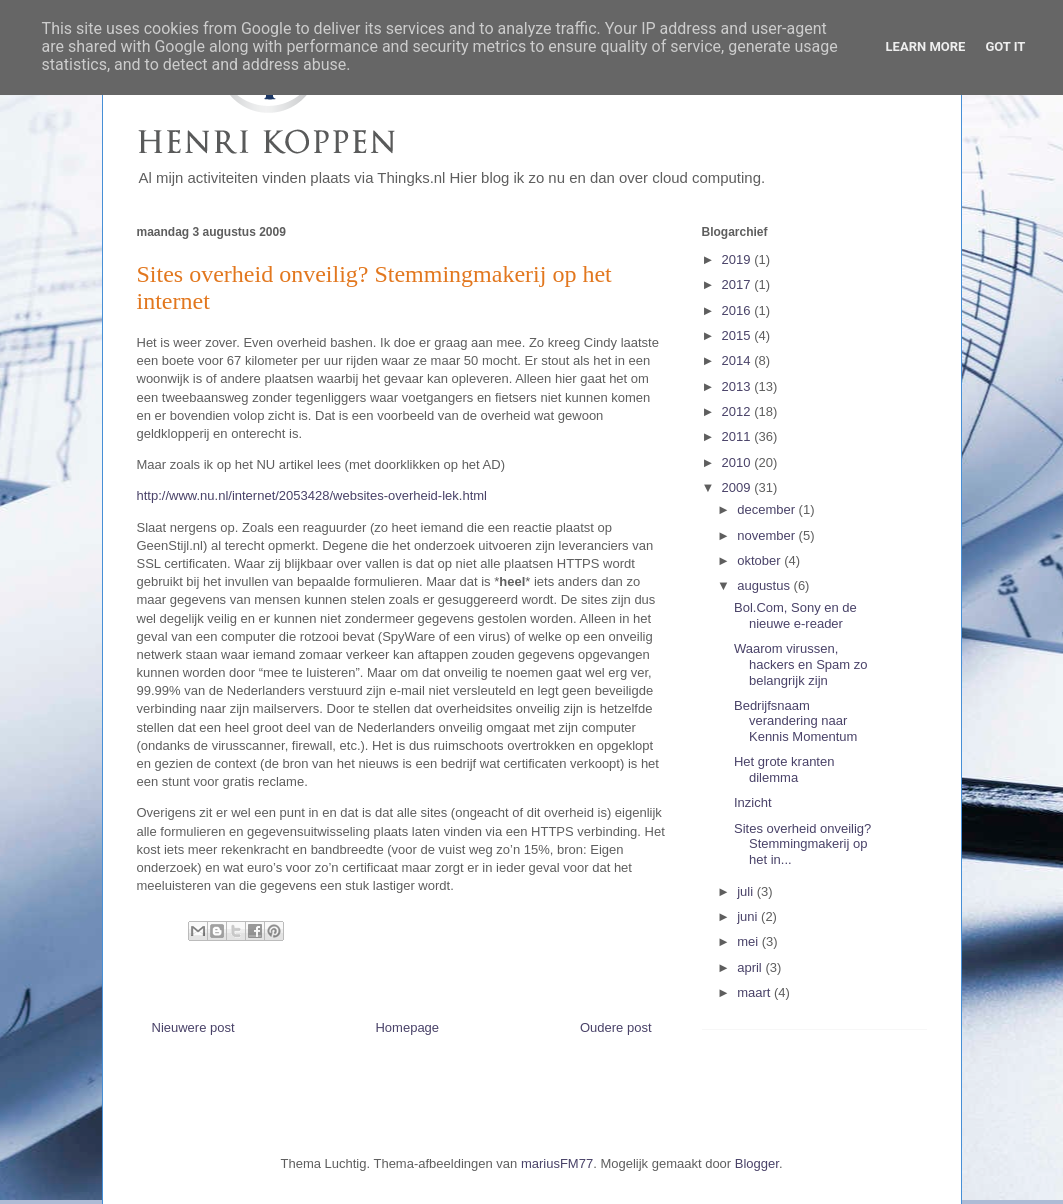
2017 (738, 284)
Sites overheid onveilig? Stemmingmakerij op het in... (802, 844)
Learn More (926, 46)
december (767, 509)
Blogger (757, 1163)
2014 (738, 360)
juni (749, 916)
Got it (1005, 46)
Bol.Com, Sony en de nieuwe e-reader (795, 615)
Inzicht (753, 802)
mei (749, 941)
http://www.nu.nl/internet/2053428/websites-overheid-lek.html (312, 495)
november (767, 535)
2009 (738, 487)
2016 (738, 310)
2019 (738, 259)
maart (755, 992)
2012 (738, 411)
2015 (738, 335)
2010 (738, 462)
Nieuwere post (193, 1027)
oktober (760, 560)
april (751, 967)
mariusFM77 (557, 1163)
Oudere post (616, 1027)
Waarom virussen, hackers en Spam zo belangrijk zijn (801, 664)
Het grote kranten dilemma (784, 769)
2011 (738, 436)
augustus (765, 585)
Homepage (407, 1027)
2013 (738, 386)
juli (747, 891)
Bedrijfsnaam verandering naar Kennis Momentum (795, 721)
